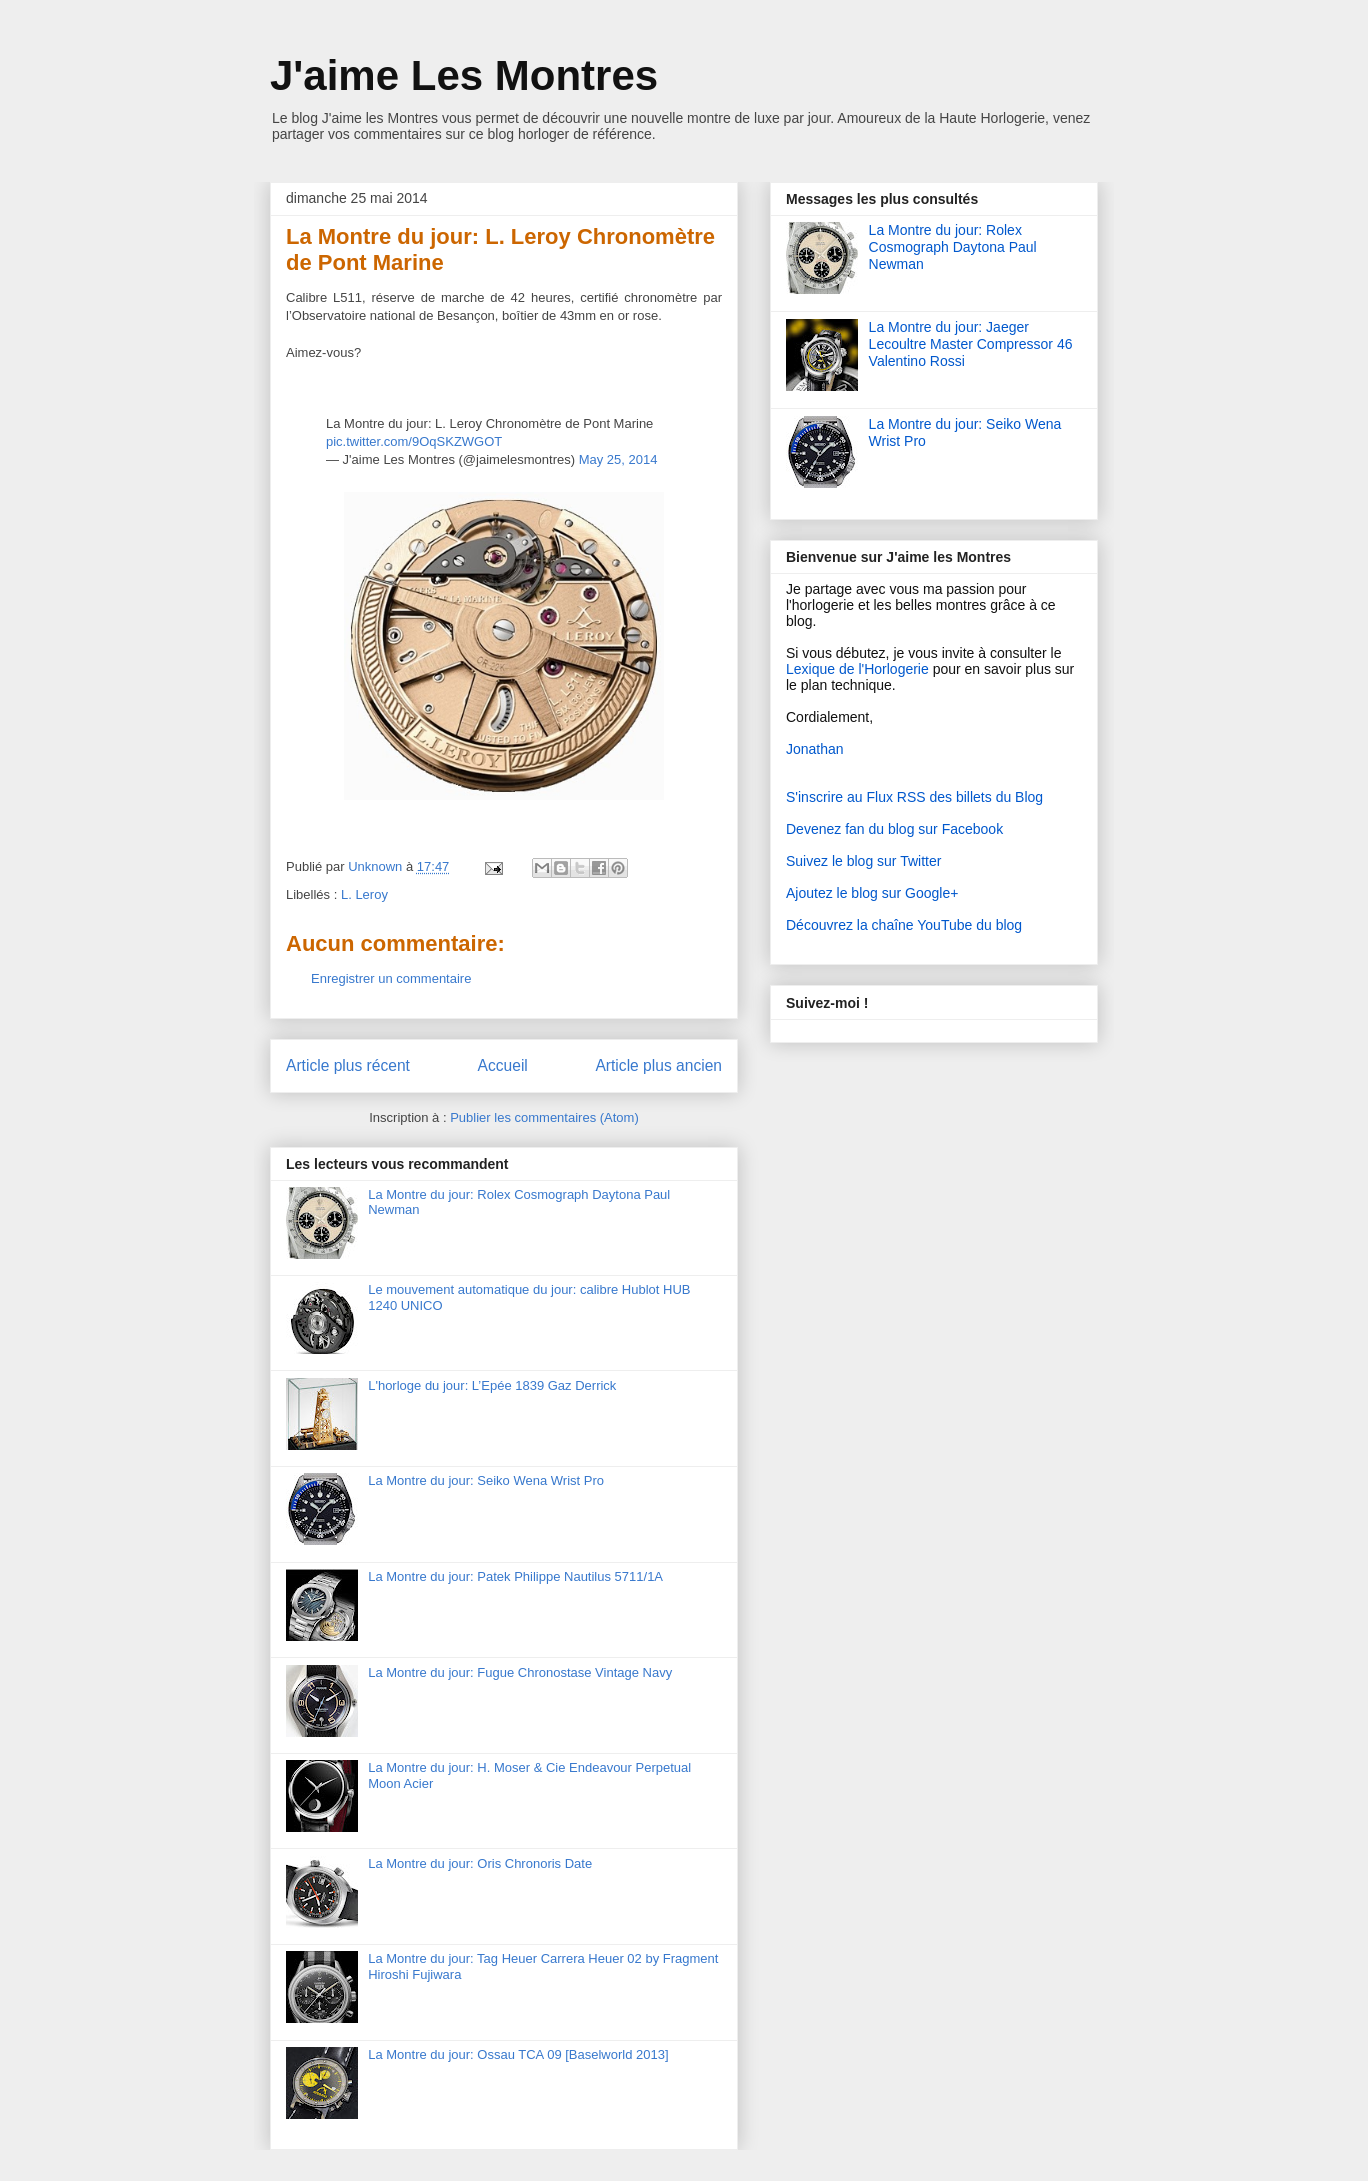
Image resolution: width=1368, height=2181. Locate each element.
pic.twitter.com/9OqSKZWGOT (414, 441)
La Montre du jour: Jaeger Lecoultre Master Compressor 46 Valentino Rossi (971, 344)
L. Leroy (364, 894)
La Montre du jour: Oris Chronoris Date (480, 1863)
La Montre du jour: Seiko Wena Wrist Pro (486, 1480)
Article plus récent (348, 1065)
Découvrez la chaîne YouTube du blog (904, 925)
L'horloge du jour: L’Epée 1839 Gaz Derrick (492, 1385)
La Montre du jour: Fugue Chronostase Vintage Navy (520, 1672)
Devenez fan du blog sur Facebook (894, 829)
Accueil (503, 1065)
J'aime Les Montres (464, 75)
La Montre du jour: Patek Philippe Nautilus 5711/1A (515, 1576)
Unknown (377, 866)
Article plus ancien (658, 1065)
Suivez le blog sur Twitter (863, 861)
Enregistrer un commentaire (391, 978)
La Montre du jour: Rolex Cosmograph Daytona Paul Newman (953, 247)
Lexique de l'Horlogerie (857, 669)
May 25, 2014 (618, 459)
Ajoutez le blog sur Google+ (872, 893)
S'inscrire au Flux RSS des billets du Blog (914, 797)
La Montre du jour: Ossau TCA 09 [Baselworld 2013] (518, 2054)
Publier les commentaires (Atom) (544, 1117)
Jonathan (815, 749)
